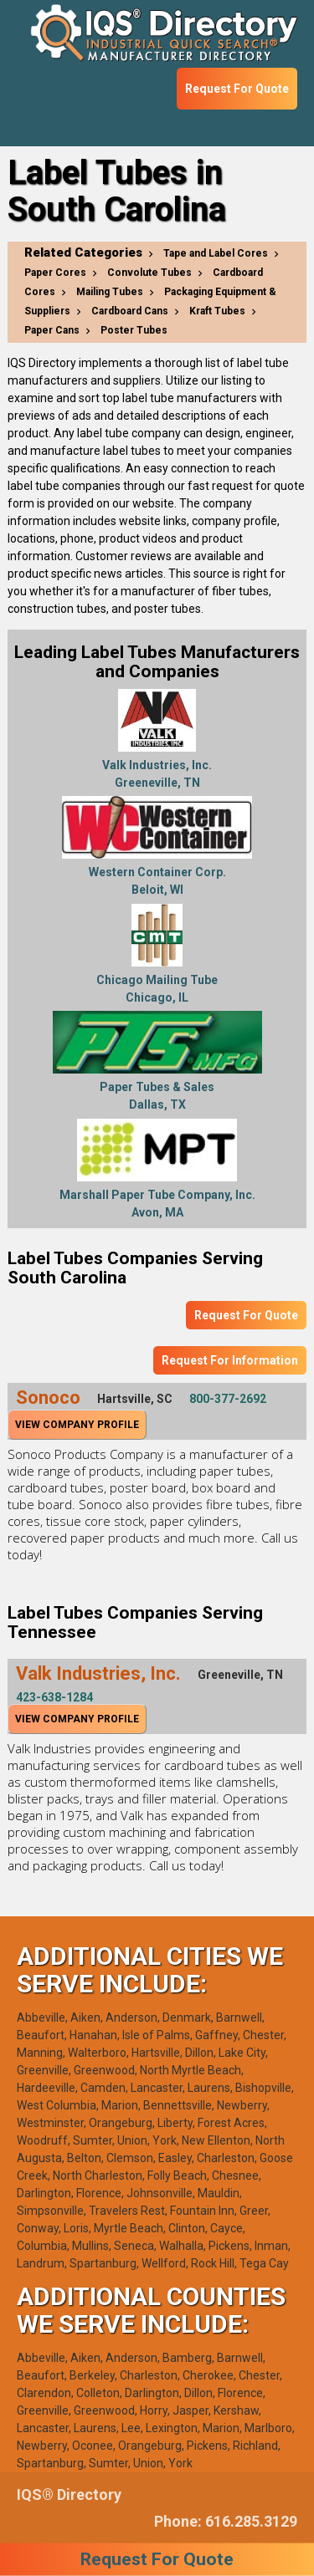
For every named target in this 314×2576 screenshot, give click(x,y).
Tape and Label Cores (215, 253)
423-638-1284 (54, 1697)
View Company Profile (77, 1425)
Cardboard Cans (129, 311)
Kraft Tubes (217, 311)
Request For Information (230, 1360)
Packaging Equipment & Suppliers (150, 301)
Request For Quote (237, 88)
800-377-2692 (227, 1398)
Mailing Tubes (109, 292)
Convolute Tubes (149, 272)
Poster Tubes (133, 330)
